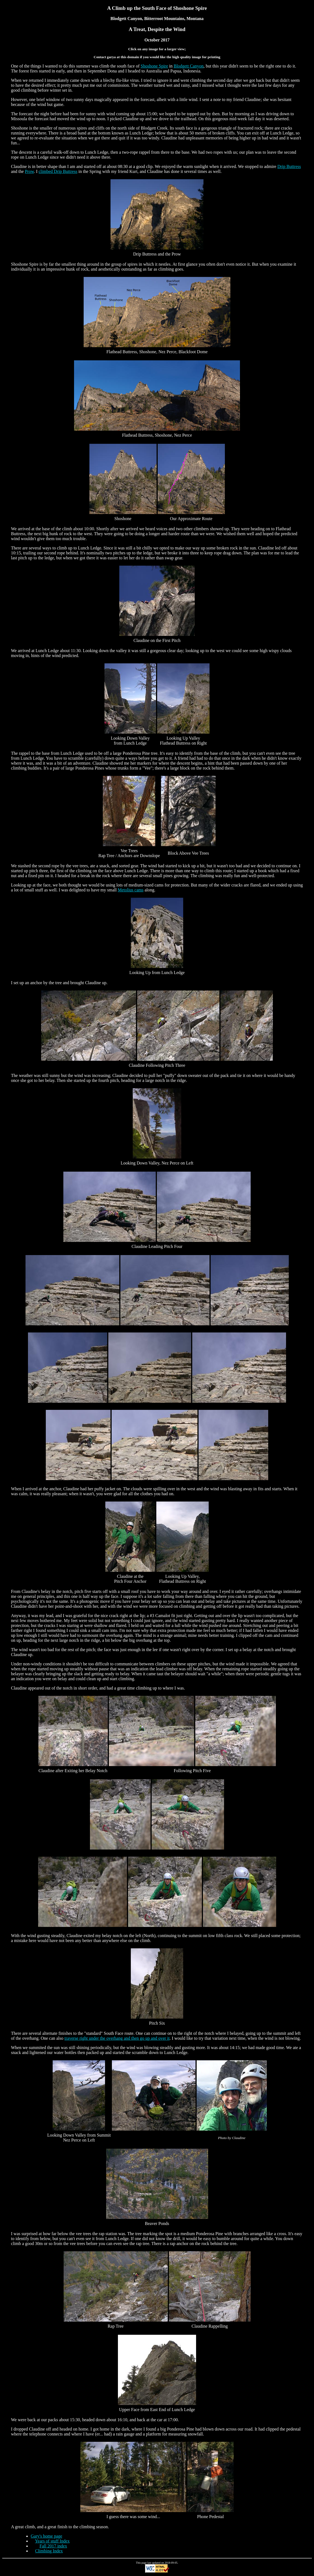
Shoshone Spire (154, 66)
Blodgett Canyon (188, 66)
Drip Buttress (289, 166)
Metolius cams (130, 890)
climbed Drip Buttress (58, 171)
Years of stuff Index (52, 2541)
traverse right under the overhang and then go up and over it (116, 2038)
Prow (29, 171)
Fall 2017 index (53, 2546)
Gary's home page (46, 2536)
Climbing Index (49, 2551)
